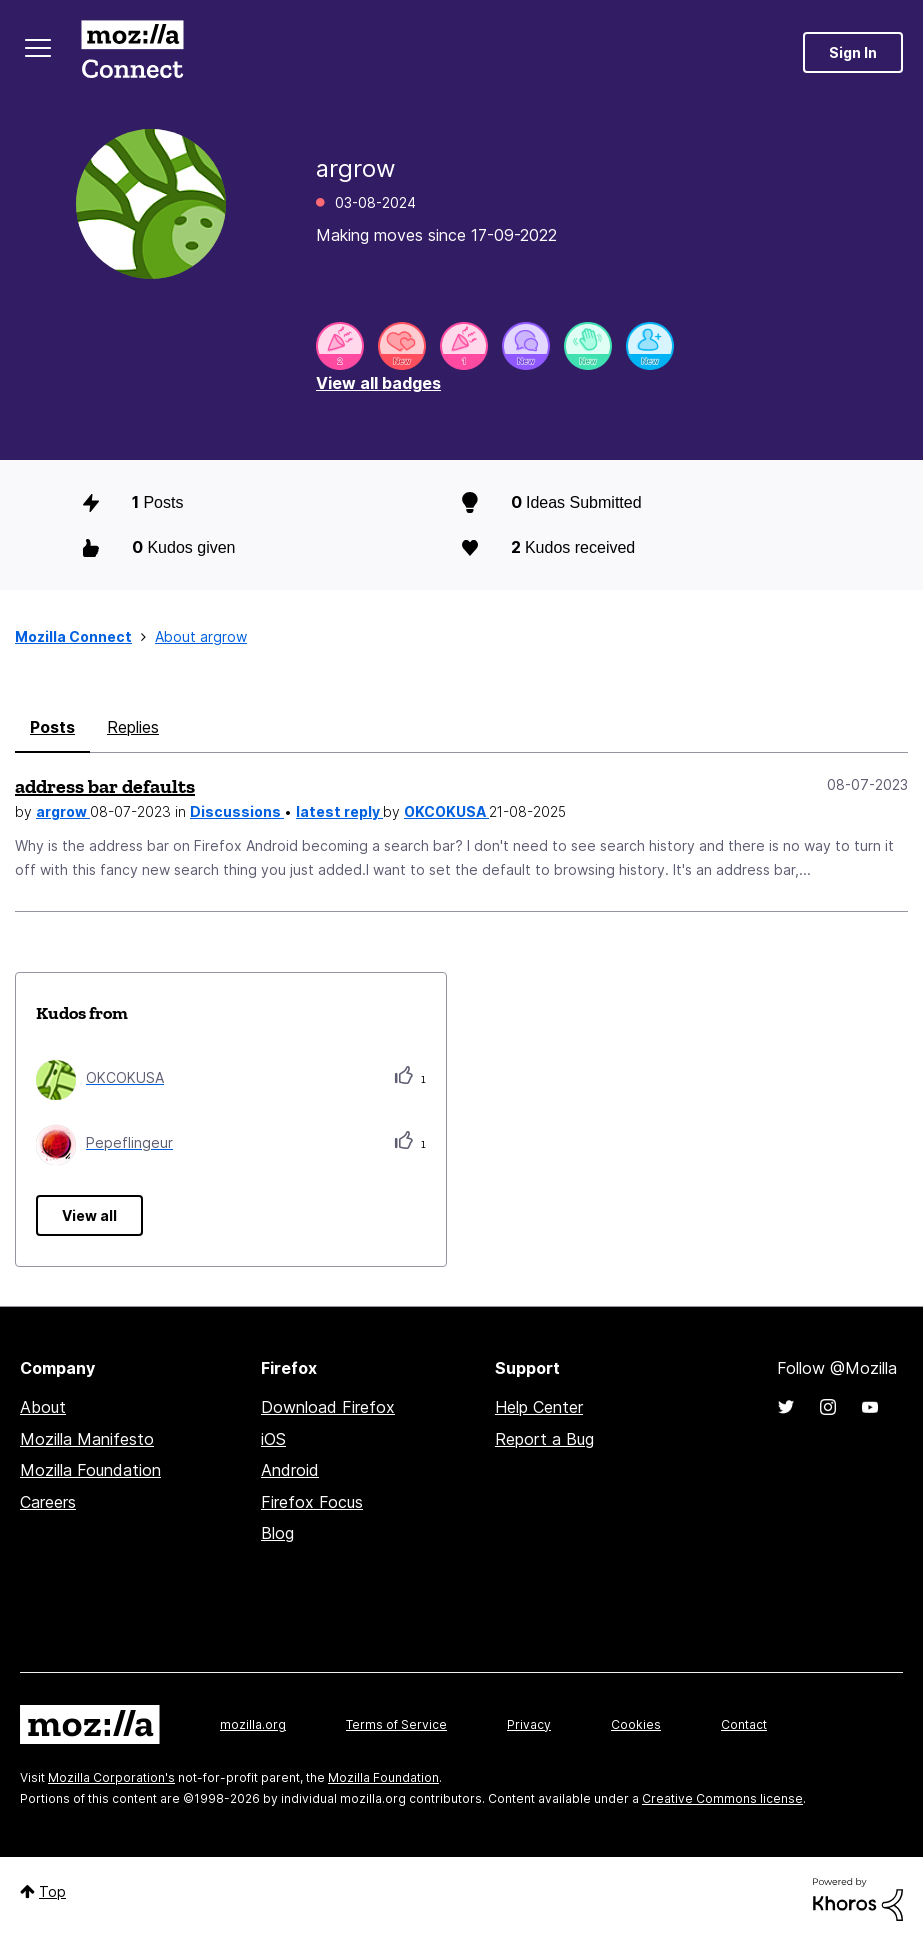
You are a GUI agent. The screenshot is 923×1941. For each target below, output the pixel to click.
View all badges (378, 383)
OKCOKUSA (446, 811)
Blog (277, 1533)
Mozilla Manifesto (87, 1439)
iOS (273, 1439)
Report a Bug (544, 1439)
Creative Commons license (722, 1798)
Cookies (636, 1724)
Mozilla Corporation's (111, 1777)
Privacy (529, 1724)
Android (290, 1470)
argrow (63, 811)
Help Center (539, 1407)
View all (89, 1215)
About (43, 1407)
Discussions (237, 811)
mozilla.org (253, 1724)
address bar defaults (105, 786)
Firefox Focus (312, 1502)
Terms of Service (396, 1724)
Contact (744, 1724)
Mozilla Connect (132, 52)
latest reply (339, 811)
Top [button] (52, 1891)
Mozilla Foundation (90, 1470)
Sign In (853, 52)
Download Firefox (328, 1407)
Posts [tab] (52, 727)
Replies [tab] (133, 727)
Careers (48, 1502)
